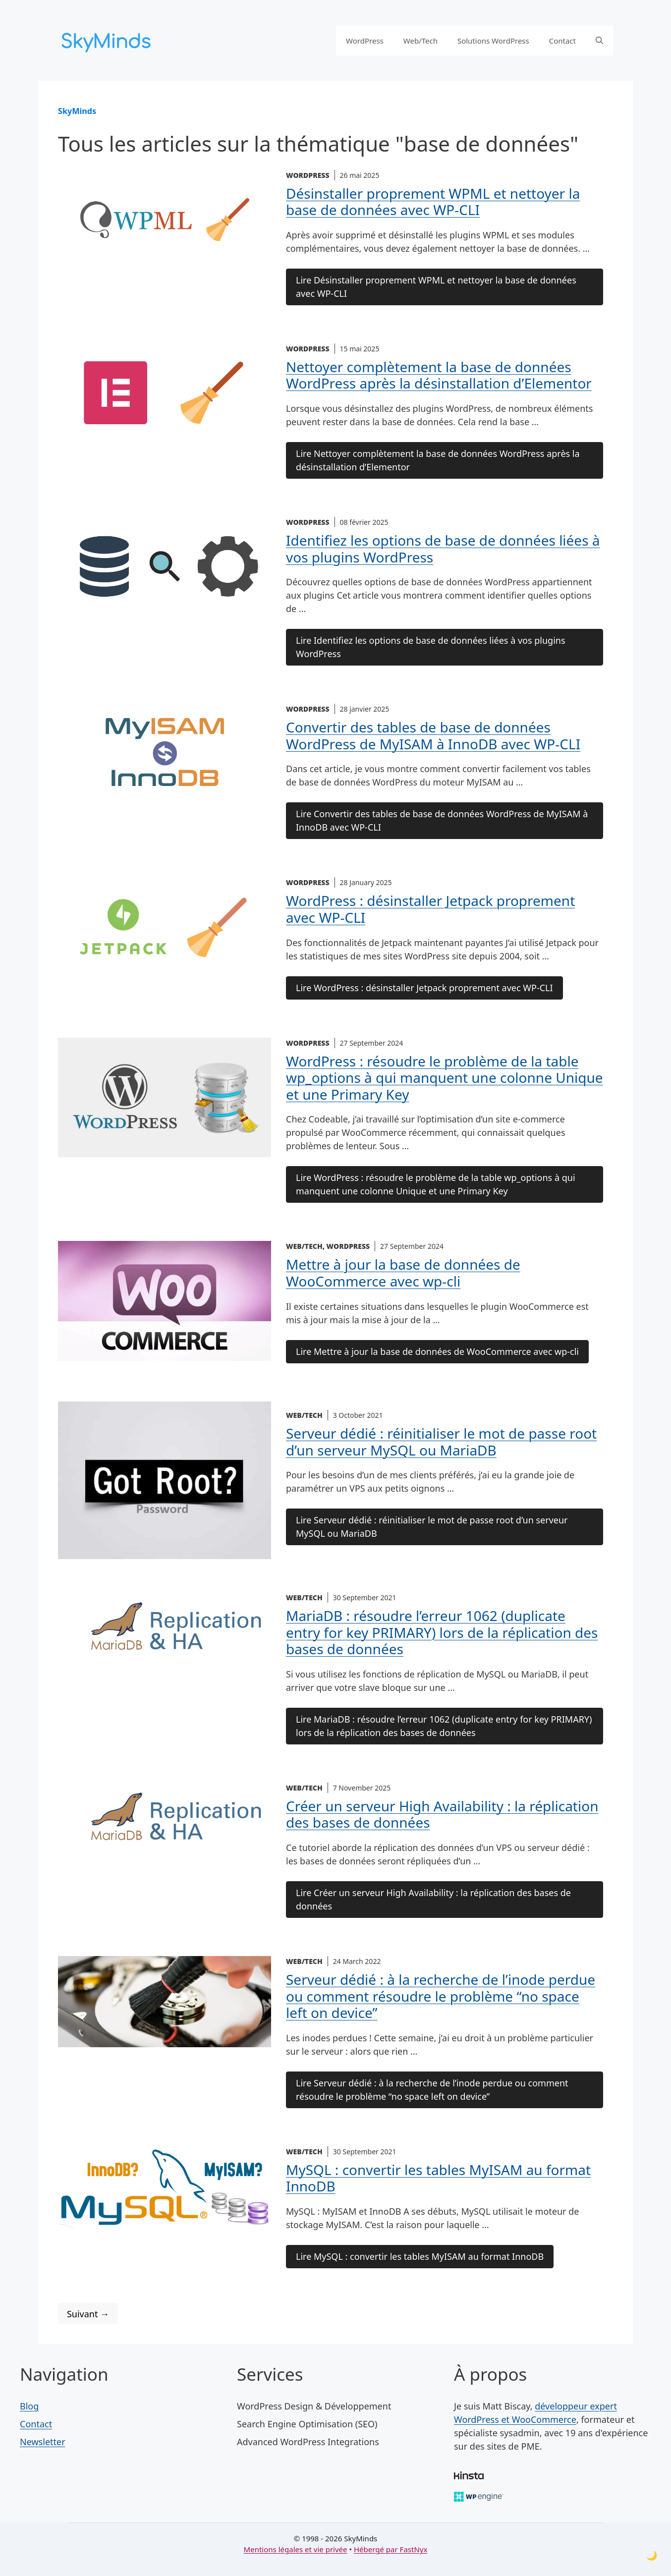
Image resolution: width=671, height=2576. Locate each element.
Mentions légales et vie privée (295, 2549)
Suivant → (88, 2314)
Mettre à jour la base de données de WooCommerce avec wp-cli (403, 1272)
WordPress (365, 41)
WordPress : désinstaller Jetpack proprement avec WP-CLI (430, 909)
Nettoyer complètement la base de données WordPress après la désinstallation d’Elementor (439, 375)
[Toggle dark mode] (651, 2555)
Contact (562, 41)
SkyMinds (77, 111)
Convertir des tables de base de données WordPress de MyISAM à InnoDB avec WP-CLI (433, 735)
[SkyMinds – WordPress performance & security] (107, 39)
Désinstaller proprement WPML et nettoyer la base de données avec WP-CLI (433, 202)
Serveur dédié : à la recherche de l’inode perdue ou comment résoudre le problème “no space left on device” (440, 1996)
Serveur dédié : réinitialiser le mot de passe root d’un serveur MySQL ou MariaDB (441, 1441)
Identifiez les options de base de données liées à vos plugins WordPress (443, 548)
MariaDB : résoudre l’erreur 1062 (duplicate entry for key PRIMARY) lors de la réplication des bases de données (442, 1632)
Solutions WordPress (493, 41)
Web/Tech (420, 41)
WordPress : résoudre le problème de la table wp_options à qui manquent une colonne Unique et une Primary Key (444, 1078)
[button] (599, 41)
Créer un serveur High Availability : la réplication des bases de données (442, 1814)
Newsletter (42, 2442)
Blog (29, 2406)
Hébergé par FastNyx (390, 2549)
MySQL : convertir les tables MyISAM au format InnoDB (438, 2178)
